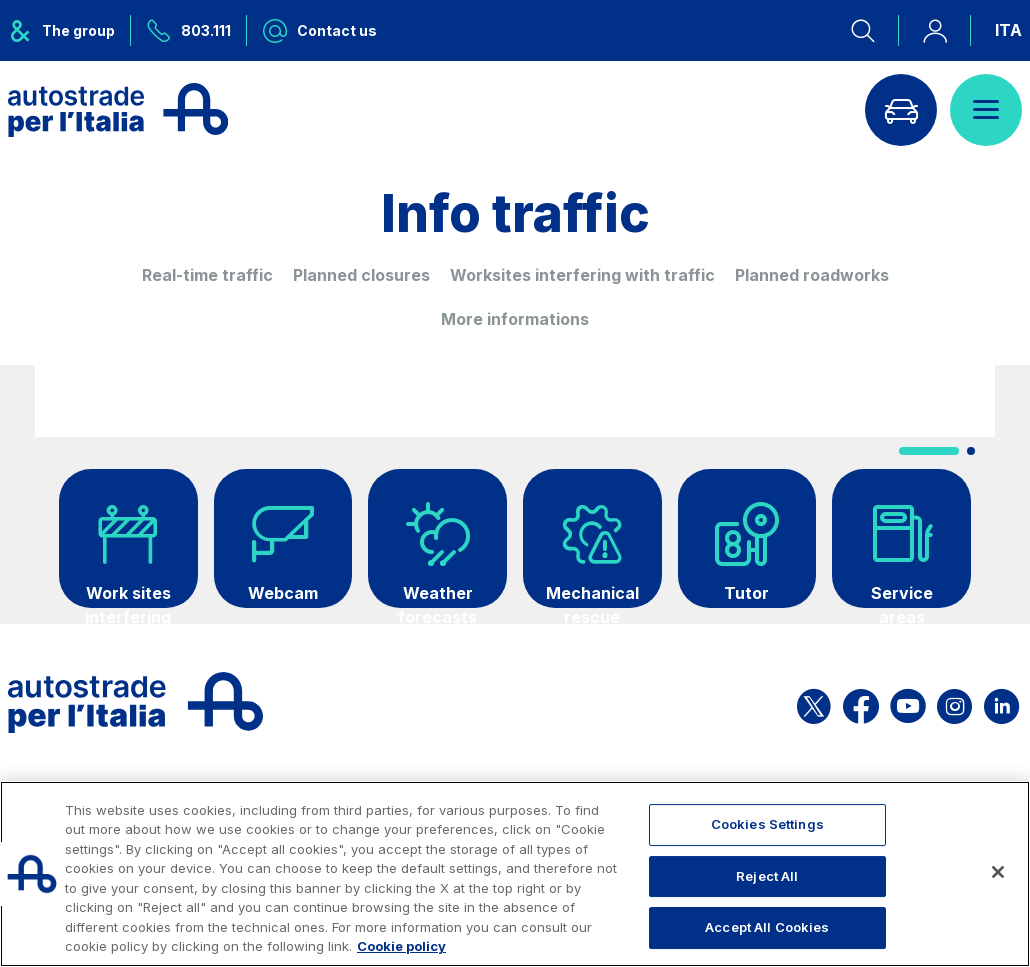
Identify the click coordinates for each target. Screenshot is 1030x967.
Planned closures (361, 275)
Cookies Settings (767, 824)
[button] (929, 451)
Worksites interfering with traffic (582, 275)
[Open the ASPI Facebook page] (861, 702)
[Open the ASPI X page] (814, 702)
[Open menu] (986, 110)
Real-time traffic (207, 275)
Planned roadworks (812, 275)
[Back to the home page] (118, 110)
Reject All (767, 876)
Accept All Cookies (767, 927)
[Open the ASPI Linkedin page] (1001, 702)
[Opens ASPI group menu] (69, 30)
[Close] (998, 872)
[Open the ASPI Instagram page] (954, 702)
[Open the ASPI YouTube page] (908, 702)
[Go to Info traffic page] (901, 110)
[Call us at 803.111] (189, 30)
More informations (515, 319)
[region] (515, 874)
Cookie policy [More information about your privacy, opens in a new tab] (401, 946)
